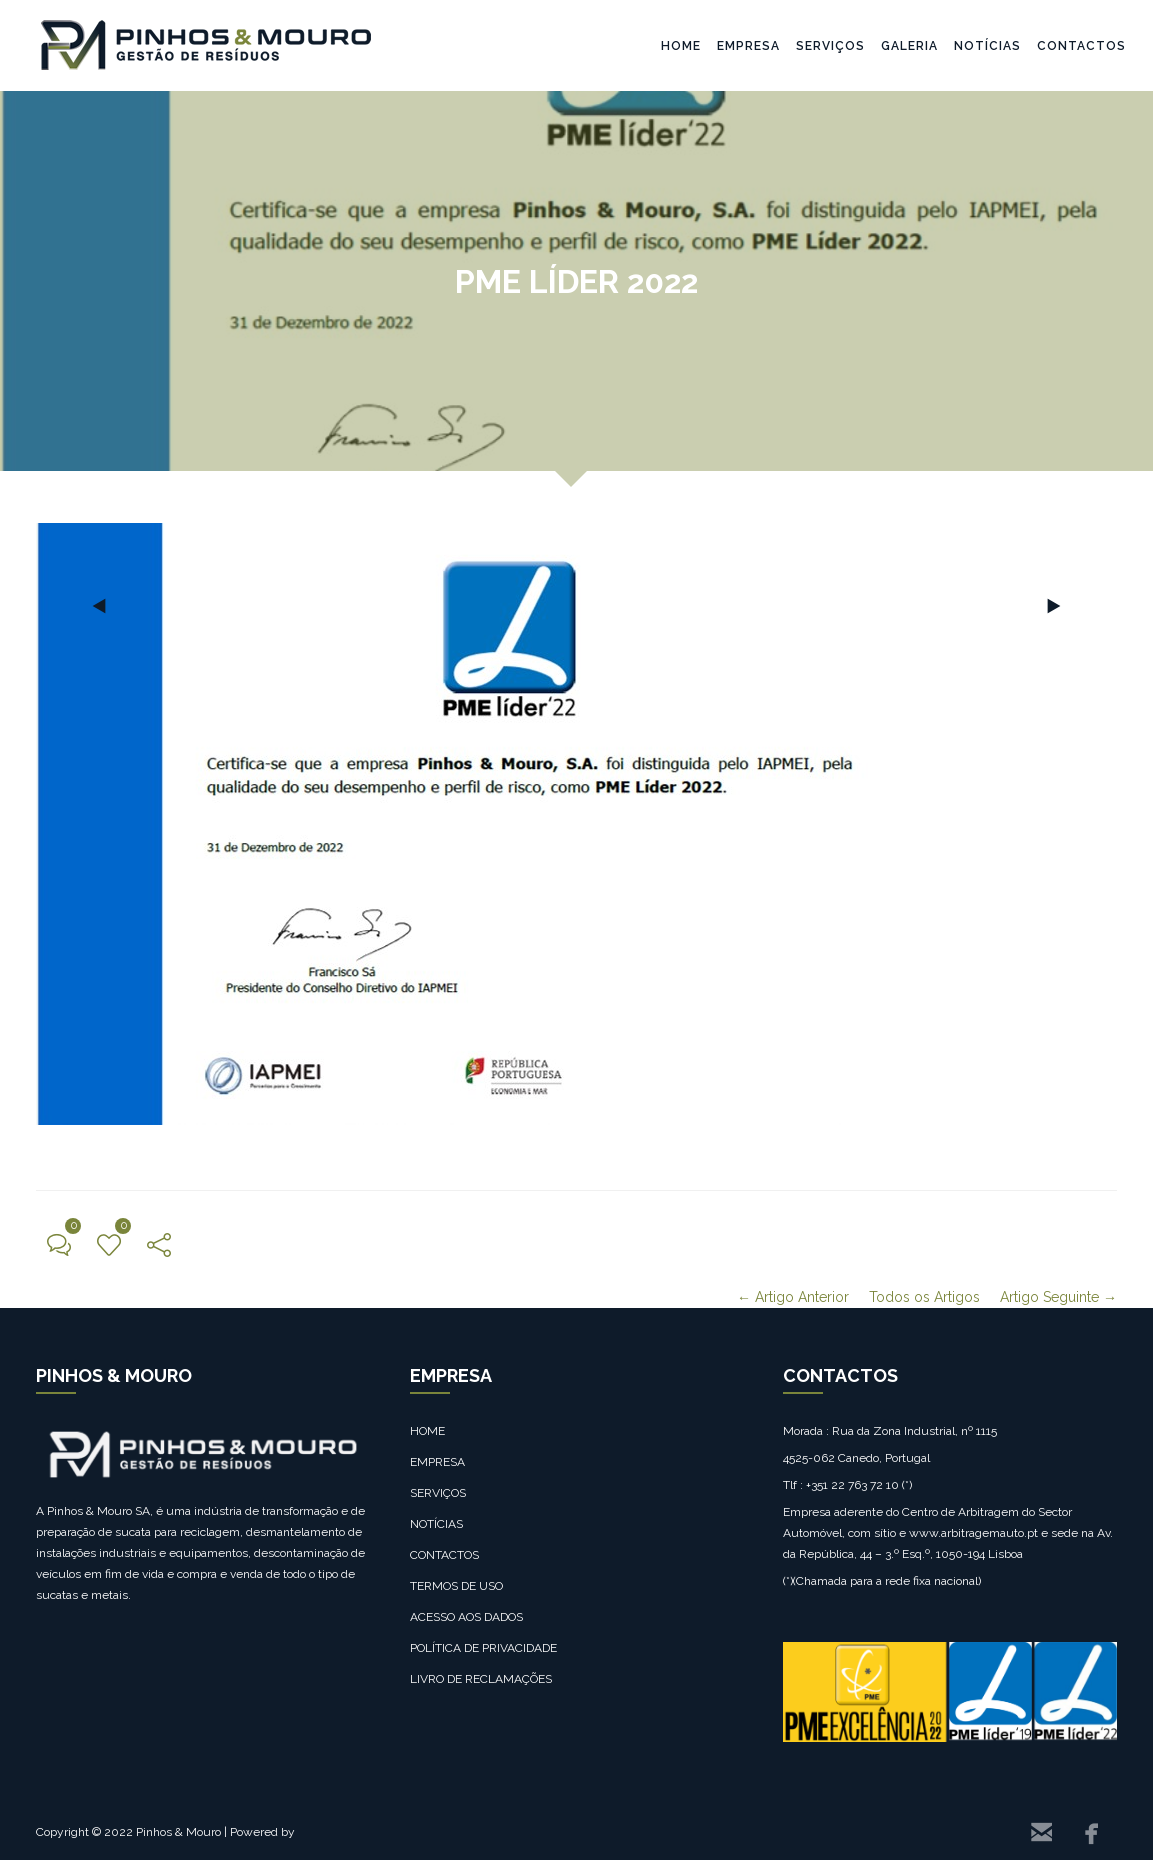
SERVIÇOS (830, 46)
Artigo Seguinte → (1058, 1297)
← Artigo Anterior (793, 1297)
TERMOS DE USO (456, 1586)
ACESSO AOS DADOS (466, 1617)
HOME (681, 46)
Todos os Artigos (924, 1297)
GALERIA (909, 46)
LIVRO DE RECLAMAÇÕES (481, 1679)
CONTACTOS (1081, 46)
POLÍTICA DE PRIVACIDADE (483, 1648)
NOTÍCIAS (987, 46)
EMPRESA (748, 46)
